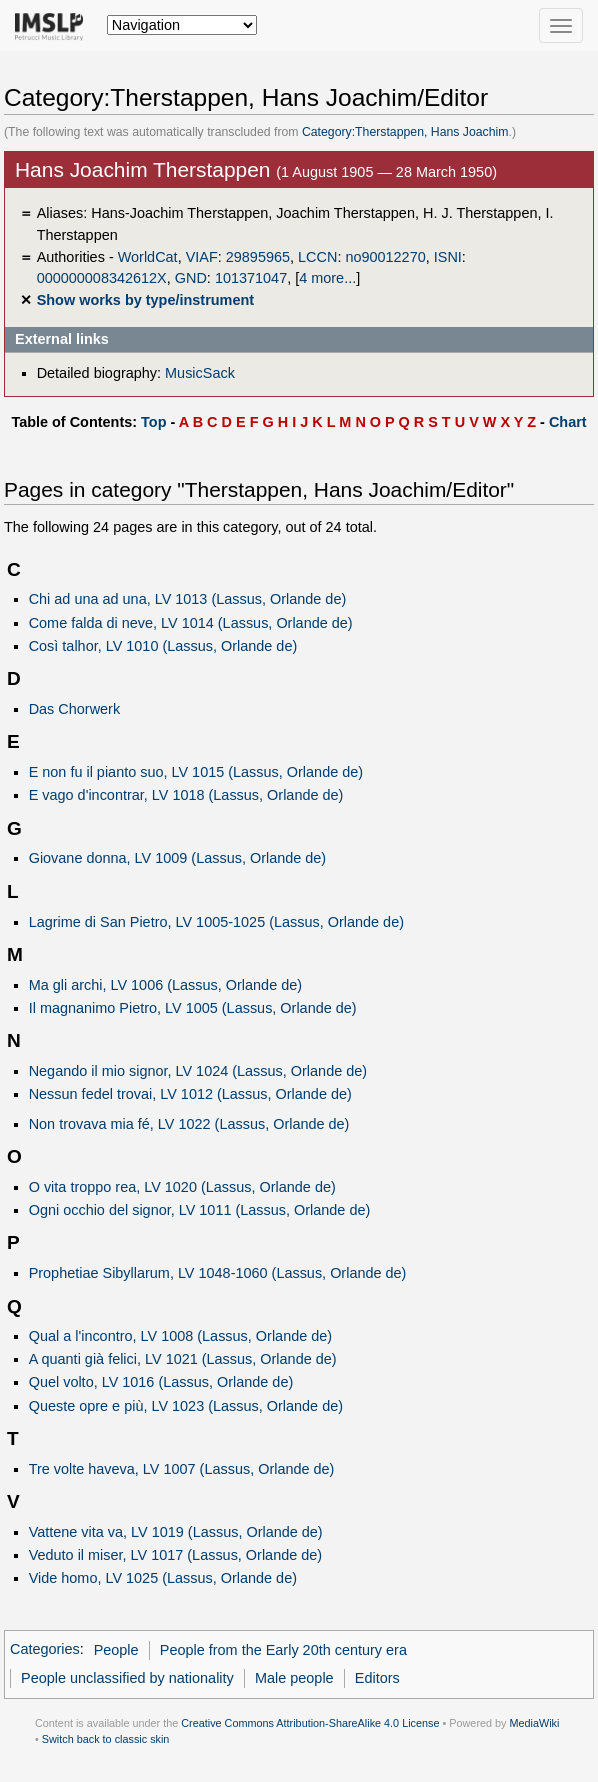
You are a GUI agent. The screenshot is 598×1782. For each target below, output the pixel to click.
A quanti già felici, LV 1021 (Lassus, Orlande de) (183, 1359)
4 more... (327, 278)
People (116, 1650)
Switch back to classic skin (106, 1739)
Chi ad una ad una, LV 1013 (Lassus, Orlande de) (188, 599)
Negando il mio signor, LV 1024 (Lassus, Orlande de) (198, 1071)
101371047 (251, 278)
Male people (294, 1678)
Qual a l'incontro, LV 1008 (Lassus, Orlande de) (180, 1336)
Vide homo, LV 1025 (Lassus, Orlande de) (163, 1578)
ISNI (448, 257)
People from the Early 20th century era (283, 1650)
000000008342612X (102, 278)
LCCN (317, 257)
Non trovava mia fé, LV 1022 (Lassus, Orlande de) (189, 1124)
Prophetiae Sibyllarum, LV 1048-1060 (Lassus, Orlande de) (218, 1273)
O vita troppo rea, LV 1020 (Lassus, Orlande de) (182, 1187)
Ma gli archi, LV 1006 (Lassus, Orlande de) (165, 985)
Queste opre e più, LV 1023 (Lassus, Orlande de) (186, 1406)
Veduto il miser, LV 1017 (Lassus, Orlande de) (175, 1555)
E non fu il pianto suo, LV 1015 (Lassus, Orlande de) (196, 772)
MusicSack (200, 373)
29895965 (258, 257)
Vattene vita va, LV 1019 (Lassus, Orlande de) (176, 1532)
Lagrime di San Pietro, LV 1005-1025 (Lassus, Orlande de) (216, 922)
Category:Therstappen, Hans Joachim (405, 132)
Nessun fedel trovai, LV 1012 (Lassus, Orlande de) (190, 1094)
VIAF (202, 257)
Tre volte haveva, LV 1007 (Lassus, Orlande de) (182, 1469)
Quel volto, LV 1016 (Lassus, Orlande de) (161, 1382)
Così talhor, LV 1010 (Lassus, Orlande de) (163, 646)
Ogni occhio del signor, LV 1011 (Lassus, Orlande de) (200, 1210)
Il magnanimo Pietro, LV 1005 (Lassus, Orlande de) (193, 1008)
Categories (45, 1650)
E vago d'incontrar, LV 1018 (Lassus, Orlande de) (186, 795)
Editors (377, 1678)
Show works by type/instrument (145, 300)
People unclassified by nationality (127, 1678)
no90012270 (385, 257)
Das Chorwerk (74, 709)
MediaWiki (534, 1723)
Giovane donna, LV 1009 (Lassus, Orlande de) (178, 858)
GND (191, 278)
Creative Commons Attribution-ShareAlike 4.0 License (310, 1723)
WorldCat (148, 257)
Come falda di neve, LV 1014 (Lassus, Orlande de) (191, 623)
